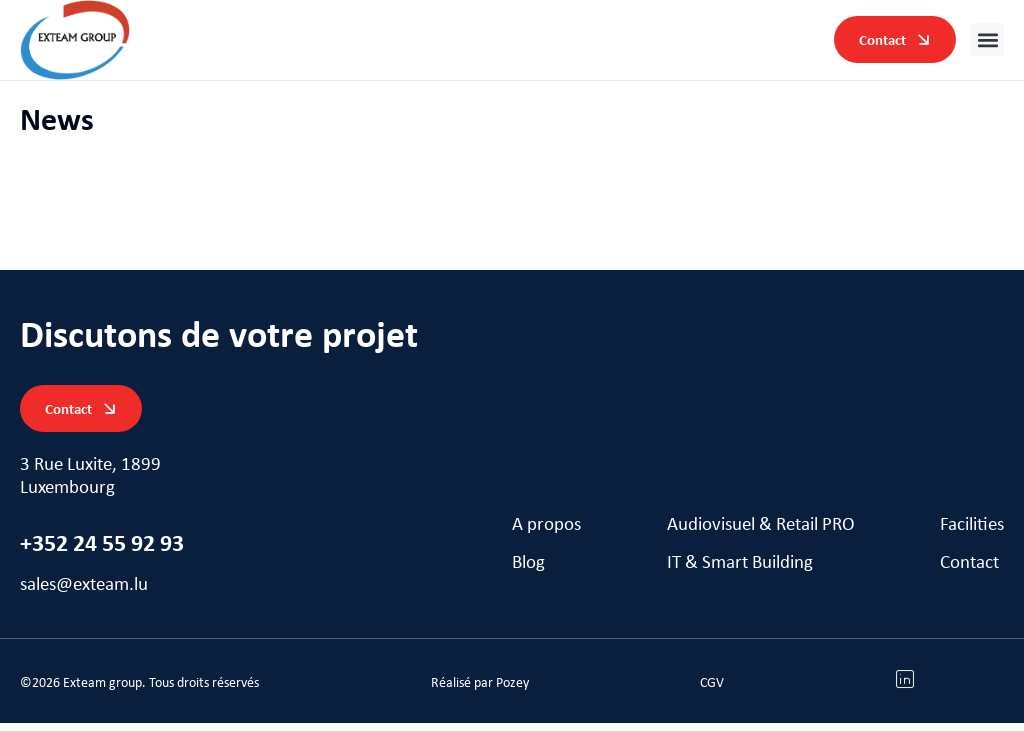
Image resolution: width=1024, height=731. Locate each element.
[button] (987, 39)
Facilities (972, 534)
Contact (969, 572)
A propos (546, 534)
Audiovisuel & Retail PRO (761, 534)
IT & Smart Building (740, 572)
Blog (528, 572)
